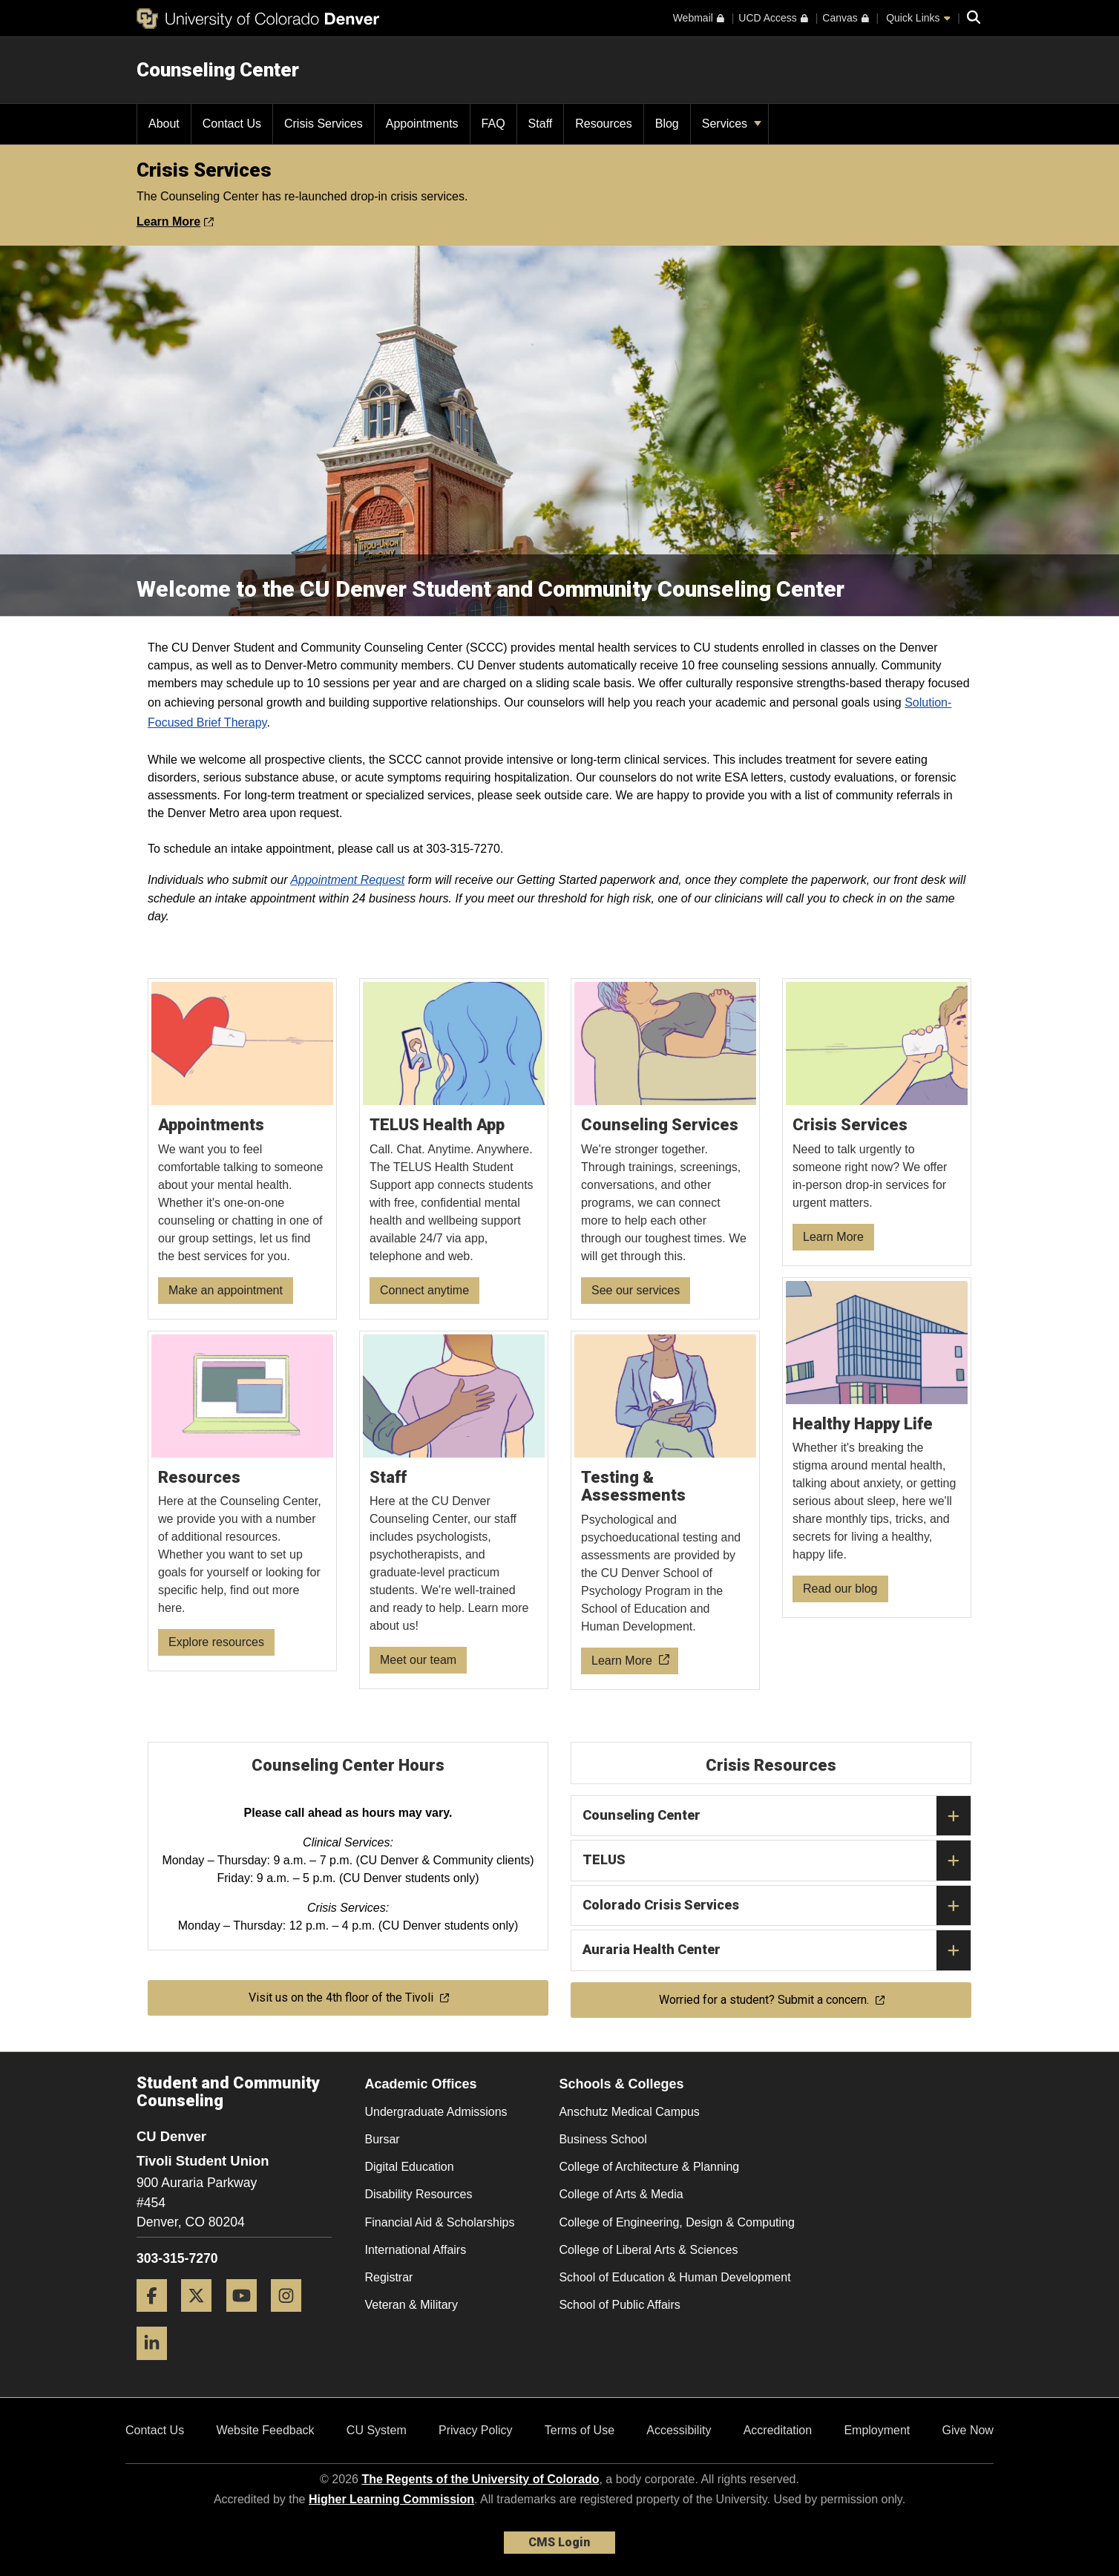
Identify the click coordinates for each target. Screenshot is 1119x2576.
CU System (377, 2430)
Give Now (968, 2430)
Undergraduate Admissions (436, 2111)
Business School (602, 2139)
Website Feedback (265, 2430)
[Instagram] (291, 2317)
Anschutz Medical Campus (629, 2111)
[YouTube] (247, 2317)
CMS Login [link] (559, 2542)
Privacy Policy (476, 2430)
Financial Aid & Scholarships (440, 2222)
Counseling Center (218, 70)
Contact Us (154, 2430)
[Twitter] (202, 2317)
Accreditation (778, 2430)
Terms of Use (579, 2430)
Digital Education (409, 2166)
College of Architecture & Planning (649, 2166)
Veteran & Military (411, 2304)
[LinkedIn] (157, 2365)
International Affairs (416, 2250)
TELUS (777, 1861)
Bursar (382, 2139)
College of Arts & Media (621, 2194)
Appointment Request (347, 880)
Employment (877, 2430)
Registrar (389, 2277)
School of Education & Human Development (674, 2277)
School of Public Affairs (619, 2304)
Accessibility (678, 2430)
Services (731, 123)
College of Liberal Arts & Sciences (648, 2250)
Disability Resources (419, 2194)
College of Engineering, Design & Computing (677, 2222)
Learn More (175, 221)
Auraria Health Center (777, 1950)
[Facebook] (157, 2317)
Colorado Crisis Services (777, 1906)
